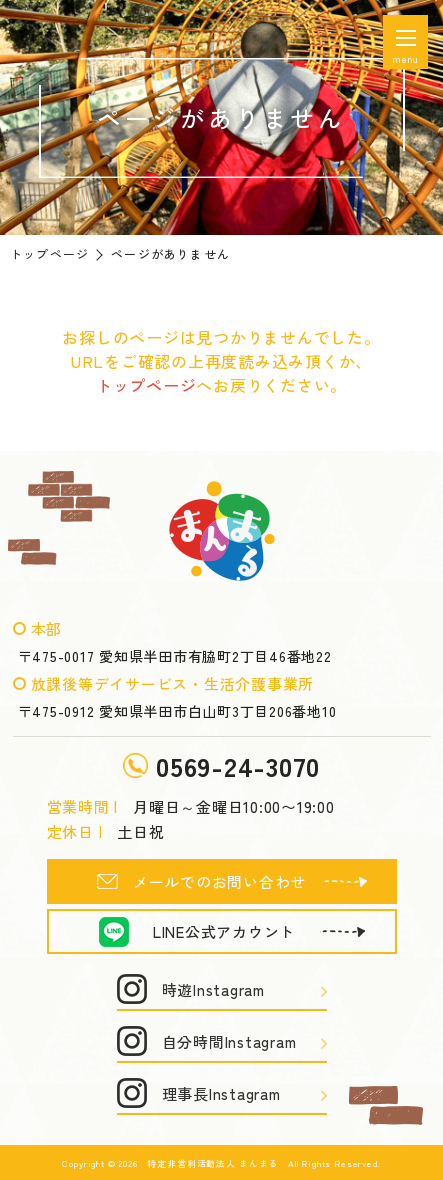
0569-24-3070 (238, 765)
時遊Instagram (213, 989)
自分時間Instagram (229, 1041)
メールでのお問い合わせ (219, 881)
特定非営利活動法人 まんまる (212, 1163)
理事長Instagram (221, 1093)
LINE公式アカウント (224, 931)
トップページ (49, 253)
